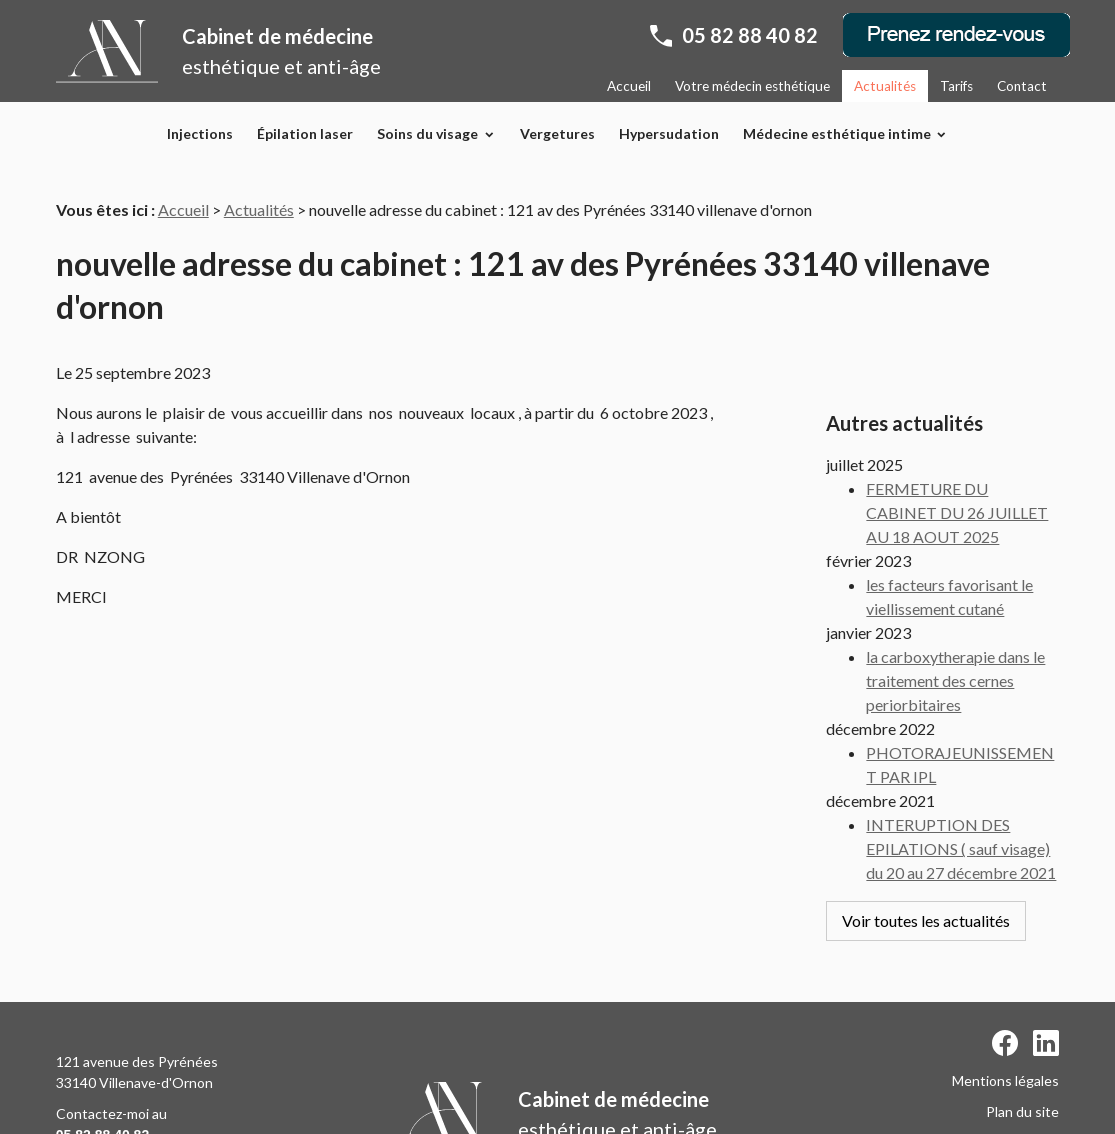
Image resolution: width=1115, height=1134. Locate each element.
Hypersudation (669, 133)
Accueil (629, 86)
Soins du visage (427, 133)
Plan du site (1022, 1033)
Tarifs (956, 86)
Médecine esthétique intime (837, 133)
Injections (200, 133)
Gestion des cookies (995, 1095)
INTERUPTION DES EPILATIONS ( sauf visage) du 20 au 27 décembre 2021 (961, 799)
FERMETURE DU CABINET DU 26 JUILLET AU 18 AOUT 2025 (957, 463)
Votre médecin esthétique (752, 86)
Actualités (885, 86)
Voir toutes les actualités (926, 871)
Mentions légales (1005, 1002)
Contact (1022, 86)
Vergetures (557, 133)
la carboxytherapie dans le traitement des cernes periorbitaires (955, 631)
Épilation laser (305, 133)
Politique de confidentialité (974, 1064)
